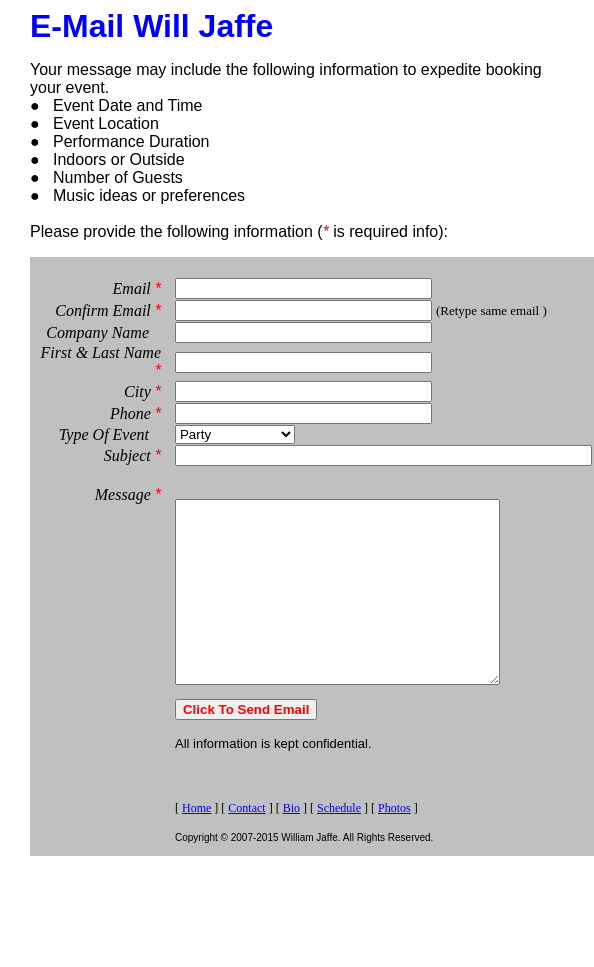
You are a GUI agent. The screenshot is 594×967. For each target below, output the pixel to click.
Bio (291, 818)
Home (196, 818)
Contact (246, 818)
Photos (394, 818)
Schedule (339, 818)
